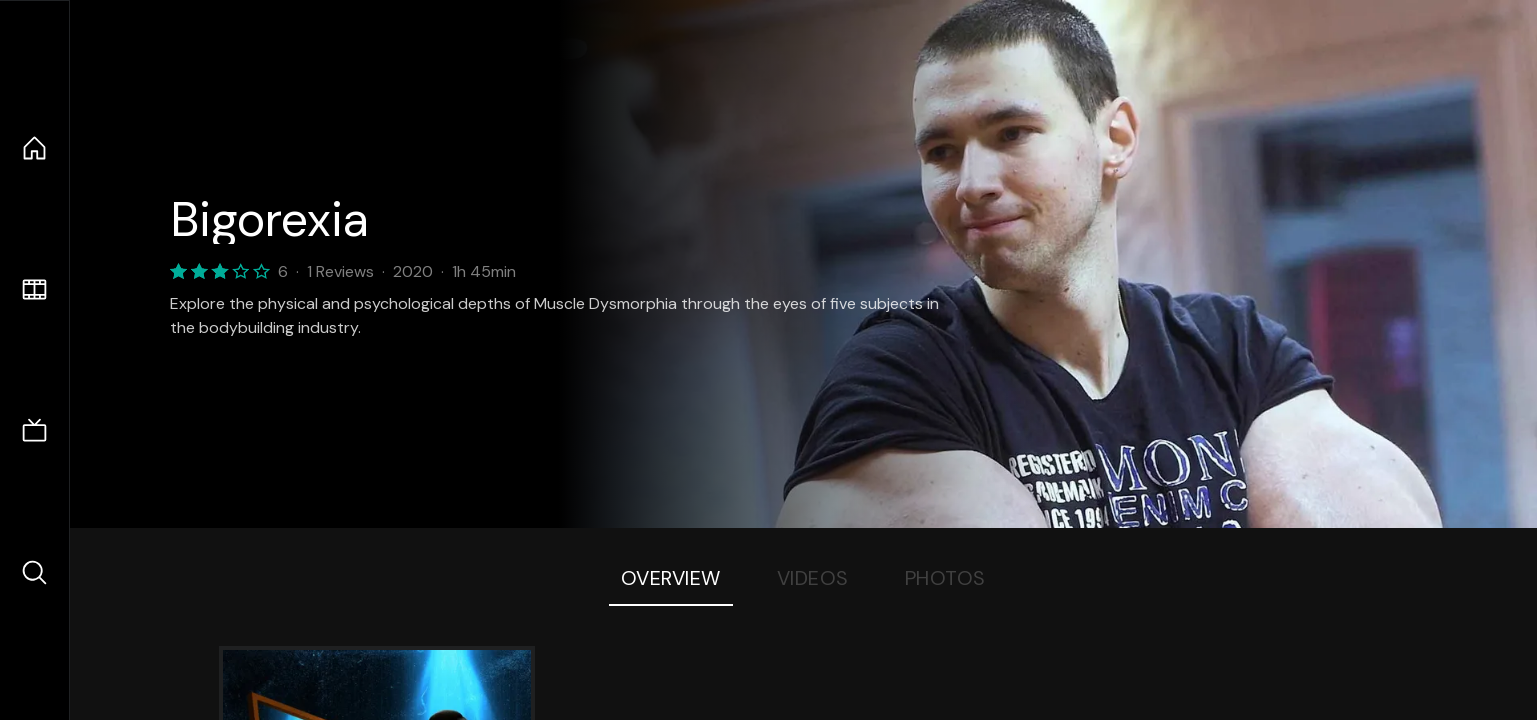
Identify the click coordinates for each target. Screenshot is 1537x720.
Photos (945, 578)
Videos (813, 578)
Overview (671, 578)
